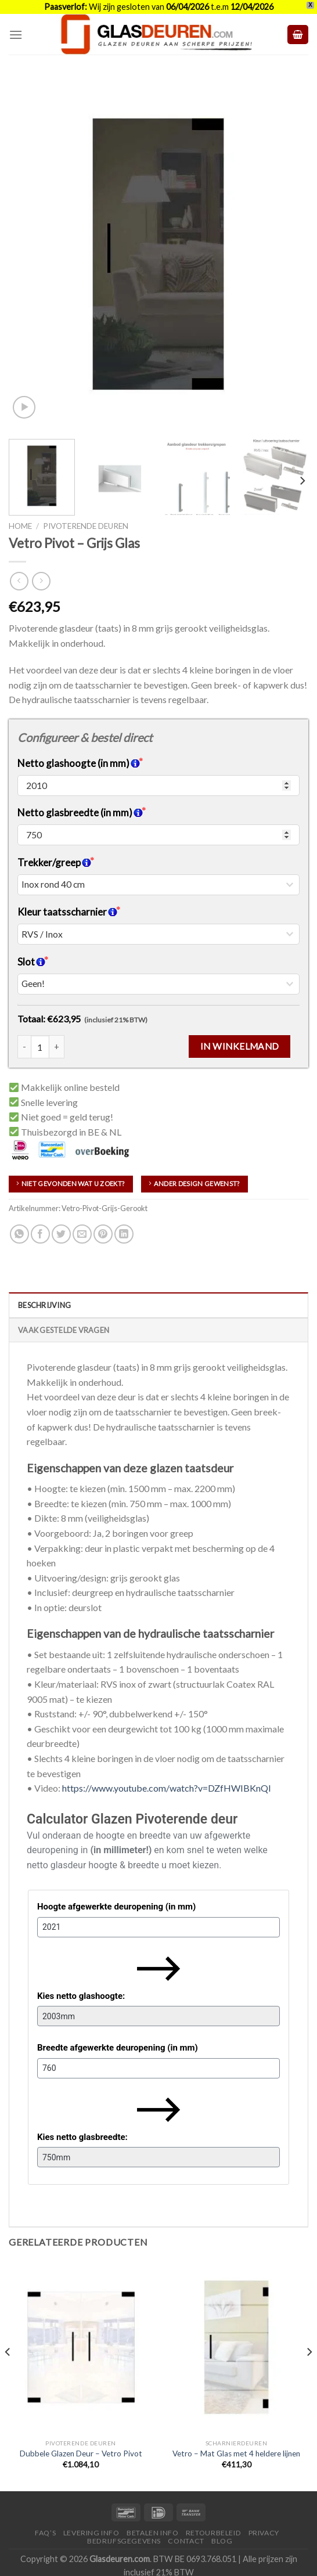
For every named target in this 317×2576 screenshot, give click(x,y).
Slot (31, 962)
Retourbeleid (213, 2532)
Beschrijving (44, 1305)
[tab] (158, 1304)
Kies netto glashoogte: (81, 1996)
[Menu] (16, 34)
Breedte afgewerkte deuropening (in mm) (117, 2047)
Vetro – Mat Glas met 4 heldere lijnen (236, 2453)
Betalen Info (152, 2532)
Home (20, 526)
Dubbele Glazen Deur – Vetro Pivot (81, 2453)
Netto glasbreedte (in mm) (80, 812)
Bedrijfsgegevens (124, 2541)
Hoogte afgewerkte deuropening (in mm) (116, 1906)
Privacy (263, 2532)
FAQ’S (45, 2532)
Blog (221, 2541)
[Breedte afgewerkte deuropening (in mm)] (158, 2068)
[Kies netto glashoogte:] (158, 2016)
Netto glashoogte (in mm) (78, 763)
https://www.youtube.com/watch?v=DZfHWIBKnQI (166, 1787)
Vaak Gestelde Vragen (63, 1330)
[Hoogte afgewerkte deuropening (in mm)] (158, 1927)
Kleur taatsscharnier (67, 912)
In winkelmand (239, 1046)
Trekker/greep (54, 862)
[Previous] (8, 2375)
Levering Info (91, 2532)
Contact (186, 2541)
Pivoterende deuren (85, 526)
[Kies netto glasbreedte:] (158, 2157)
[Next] (302, 481)
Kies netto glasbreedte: (82, 2137)
